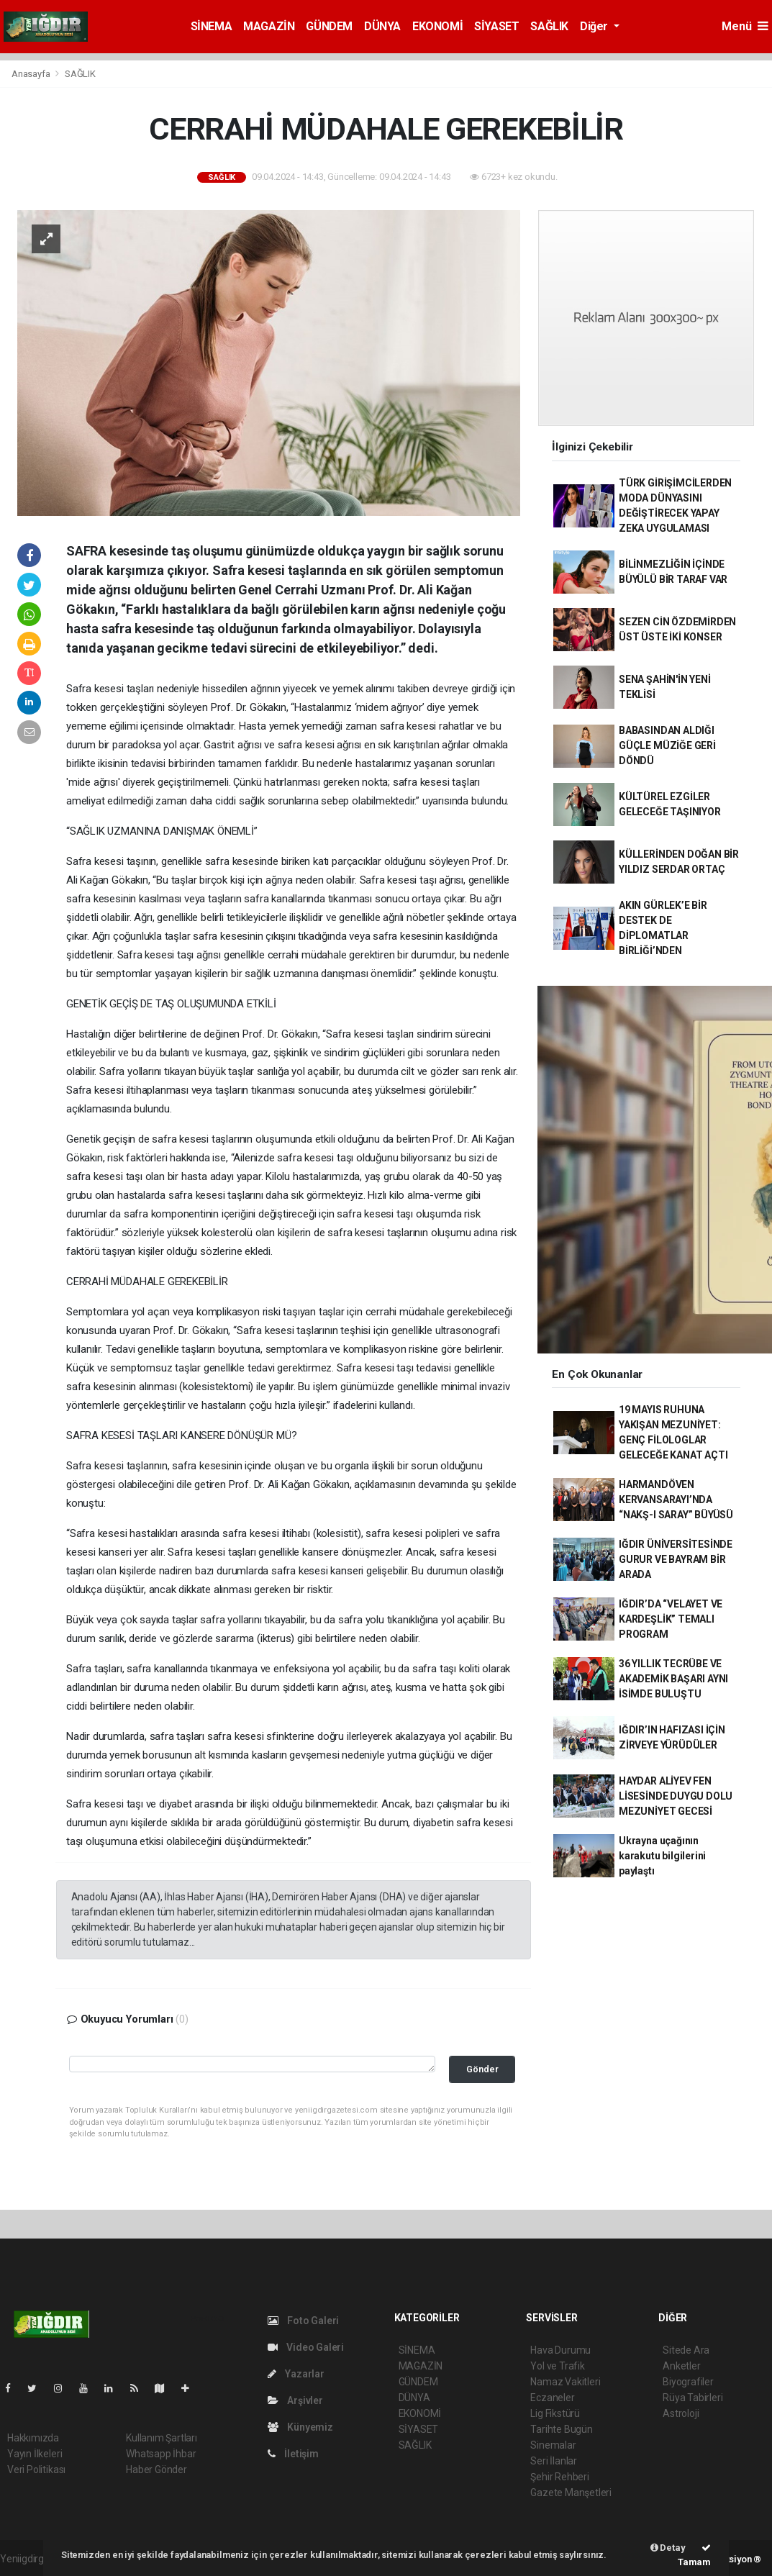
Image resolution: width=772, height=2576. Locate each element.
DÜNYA (382, 26)
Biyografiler (688, 2381)
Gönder (482, 2069)
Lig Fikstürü (555, 2413)
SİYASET (496, 26)
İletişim (293, 2453)
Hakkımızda (33, 2438)
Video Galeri (306, 2347)
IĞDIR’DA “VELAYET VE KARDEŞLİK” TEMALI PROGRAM (670, 1619)
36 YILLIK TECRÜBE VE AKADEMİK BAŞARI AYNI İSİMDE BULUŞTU (673, 1679)
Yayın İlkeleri (34, 2453)
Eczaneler (552, 2397)
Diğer (595, 26)
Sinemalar (553, 2445)
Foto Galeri (304, 2320)
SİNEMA (211, 26)
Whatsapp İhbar (161, 2453)
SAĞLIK (549, 26)
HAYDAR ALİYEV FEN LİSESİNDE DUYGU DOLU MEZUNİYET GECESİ (675, 1796)
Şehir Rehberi (559, 2476)
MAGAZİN (268, 26)
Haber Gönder (156, 2469)
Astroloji (681, 2413)
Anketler (681, 2366)
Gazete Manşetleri (571, 2492)
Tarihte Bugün (561, 2429)
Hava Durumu (560, 2350)
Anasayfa (32, 73)
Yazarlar (296, 2374)
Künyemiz (300, 2427)
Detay (668, 2547)
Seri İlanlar (553, 2461)
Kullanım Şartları (161, 2438)
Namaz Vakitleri (565, 2381)
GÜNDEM (329, 26)
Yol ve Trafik (557, 2366)
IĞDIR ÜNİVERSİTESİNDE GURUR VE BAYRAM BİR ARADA (675, 1559)
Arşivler (295, 2400)
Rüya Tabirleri (692, 2397)
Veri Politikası (36, 2469)
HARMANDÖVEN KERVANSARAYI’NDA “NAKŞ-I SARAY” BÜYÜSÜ (676, 1499)
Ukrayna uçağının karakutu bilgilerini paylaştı (662, 1856)
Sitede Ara (686, 2350)
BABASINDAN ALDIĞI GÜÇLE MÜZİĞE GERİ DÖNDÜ (667, 745)
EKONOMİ (437, 26)
